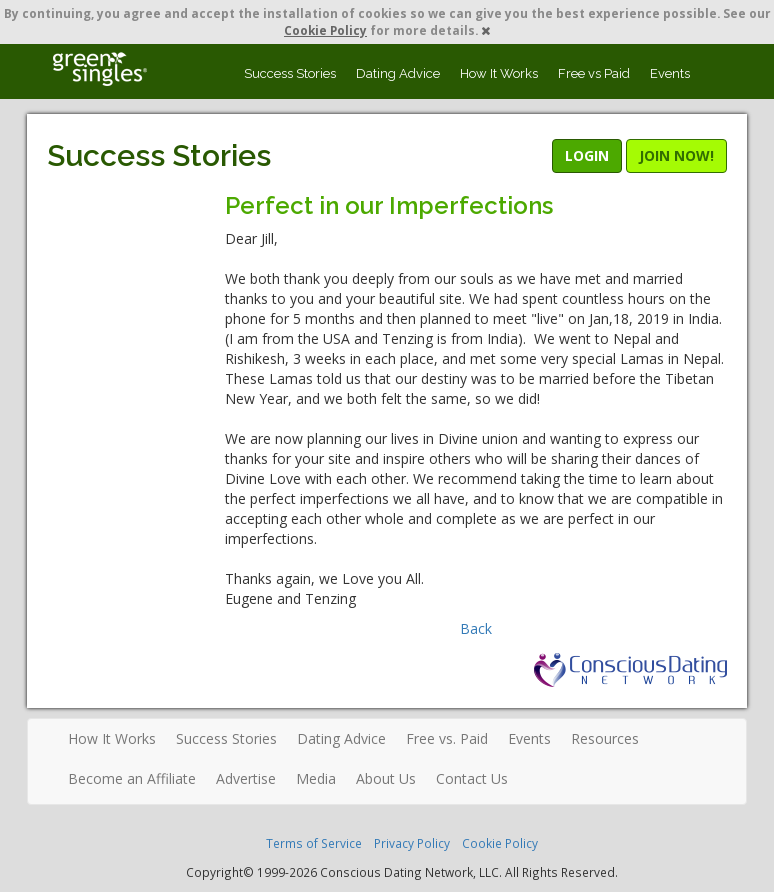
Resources (605, 738)
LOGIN (587, 155)
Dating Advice (398, 73)
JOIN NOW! (676, 155)
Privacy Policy (412, 843)
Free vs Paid (594, 73)
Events (670, 73)
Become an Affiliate (132, 778)
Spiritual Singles (99, 69)
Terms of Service (314, 843)
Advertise (246, 778)
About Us (386, 778)
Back (476, 628)
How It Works (499, 73)
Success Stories (290, 73)
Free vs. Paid (447, 738)
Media (316, 778)
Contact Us (472, 778)
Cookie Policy (325, 30)
